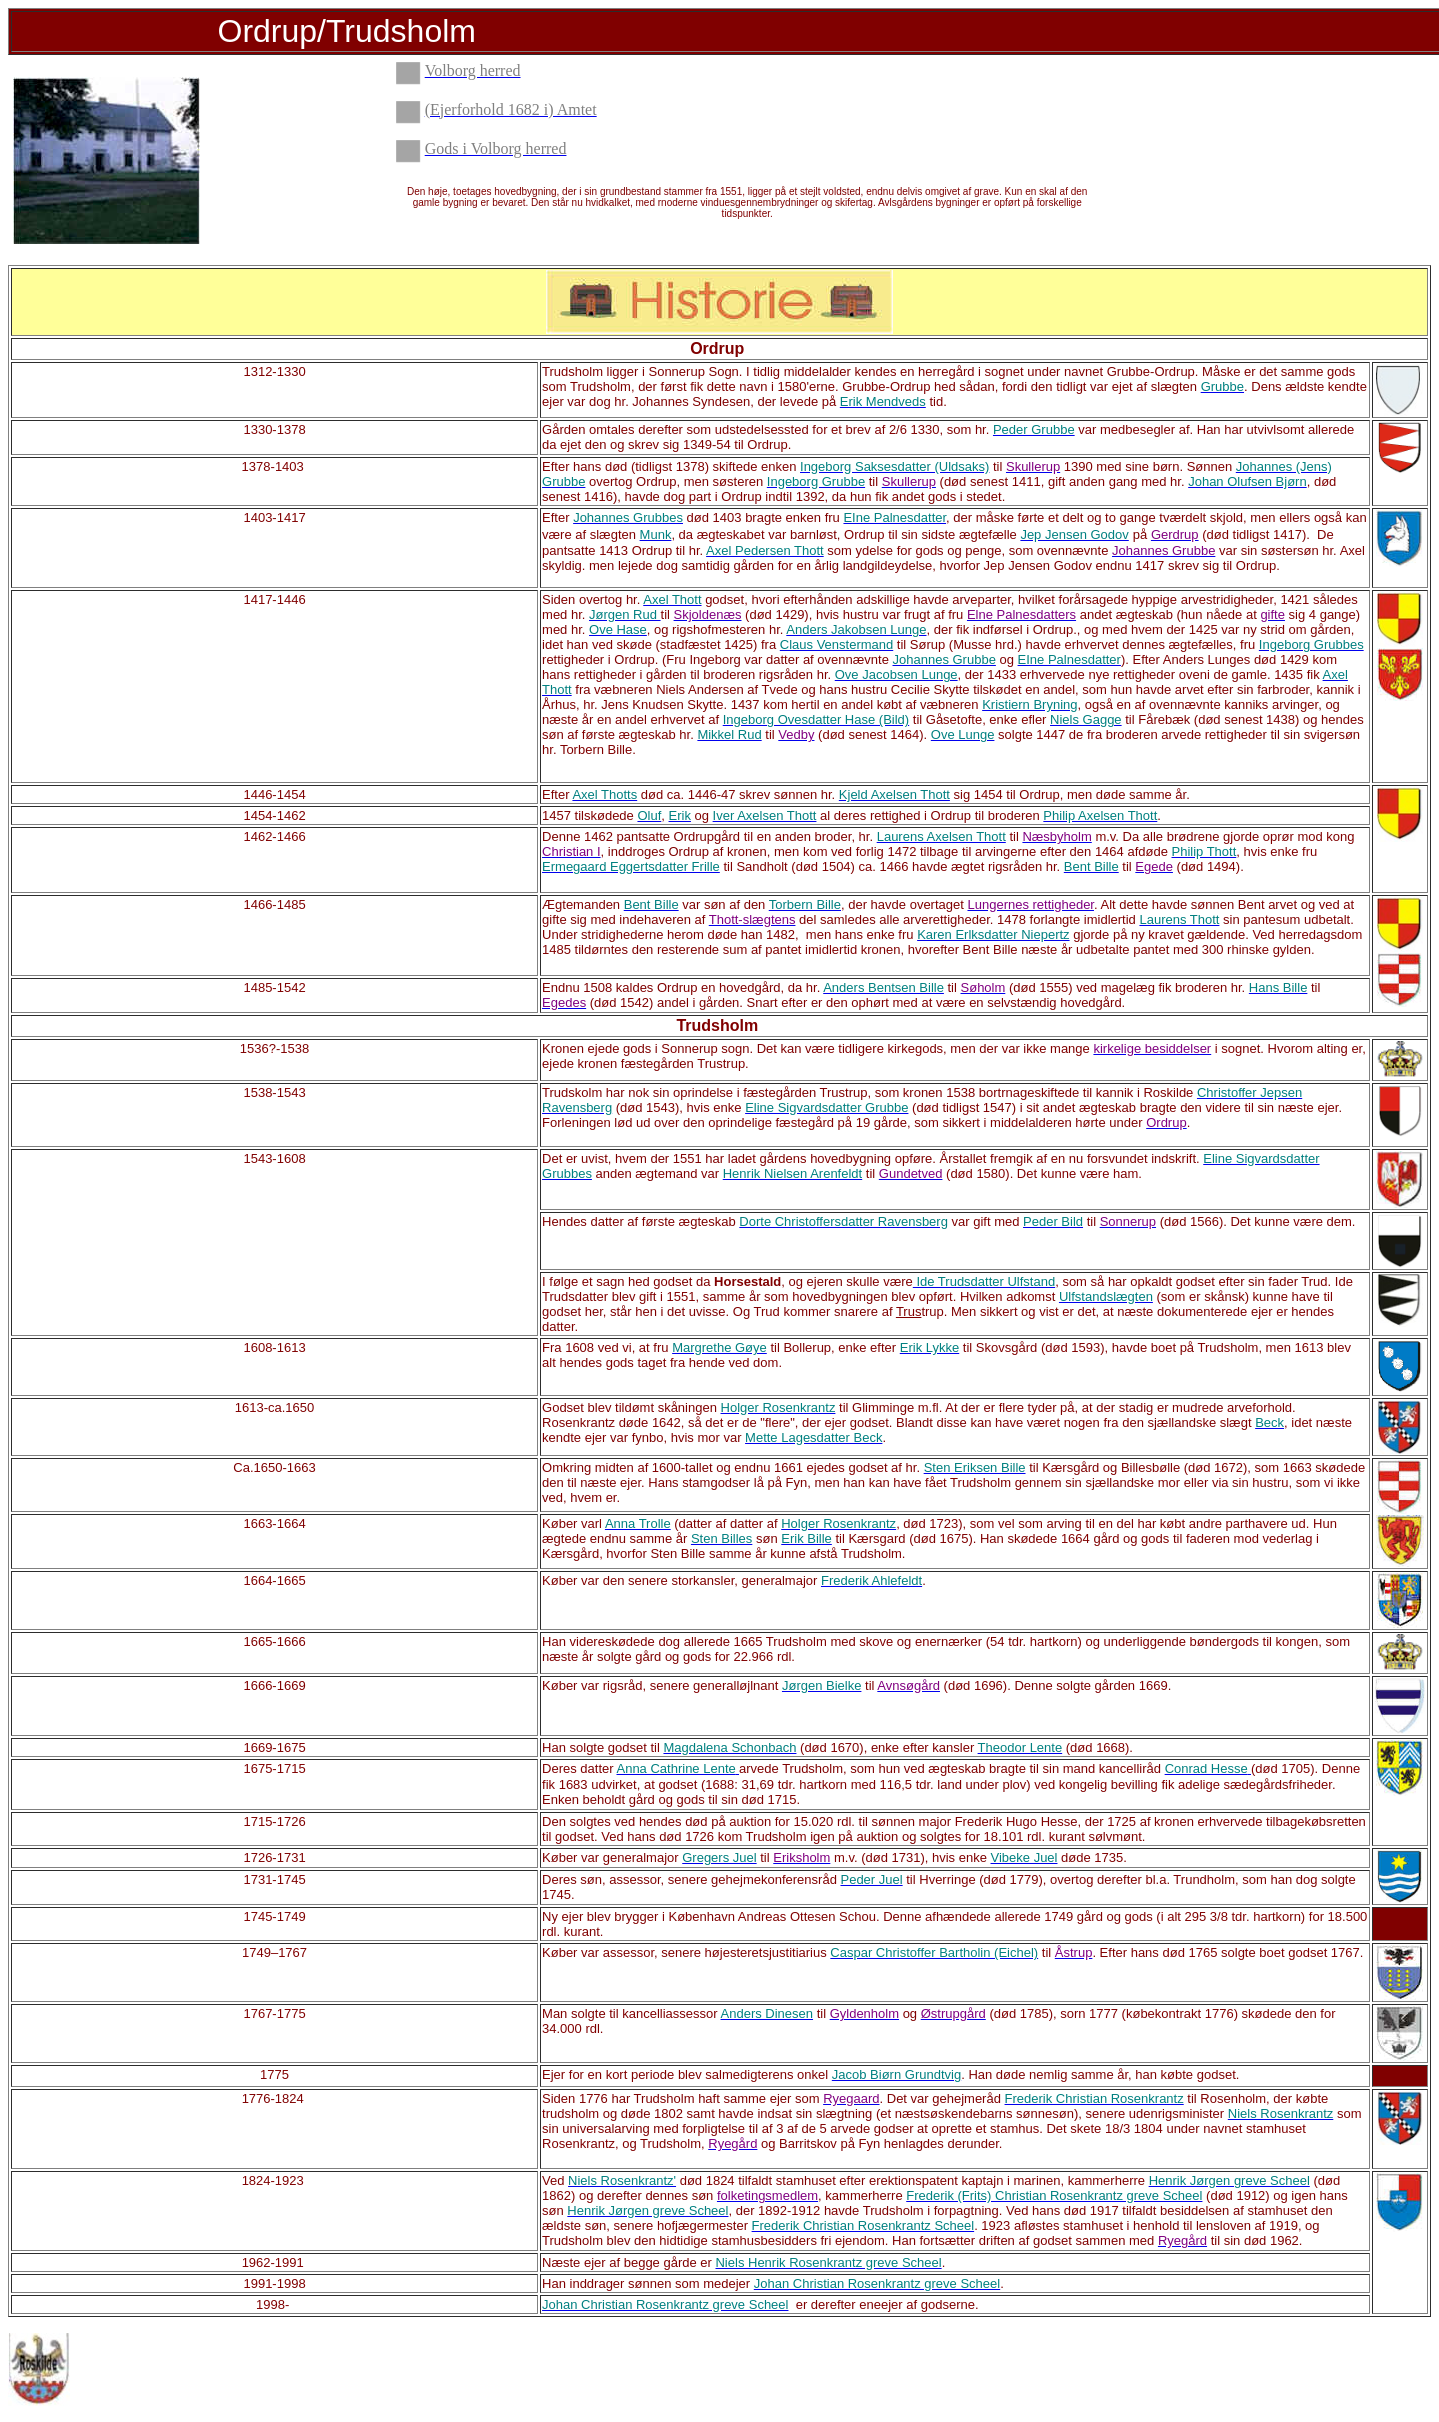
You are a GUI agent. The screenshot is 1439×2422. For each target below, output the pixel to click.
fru (832, 517)
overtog (610, 481)
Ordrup (717, 348)
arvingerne (1005, 851)
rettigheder (1236, 734)
